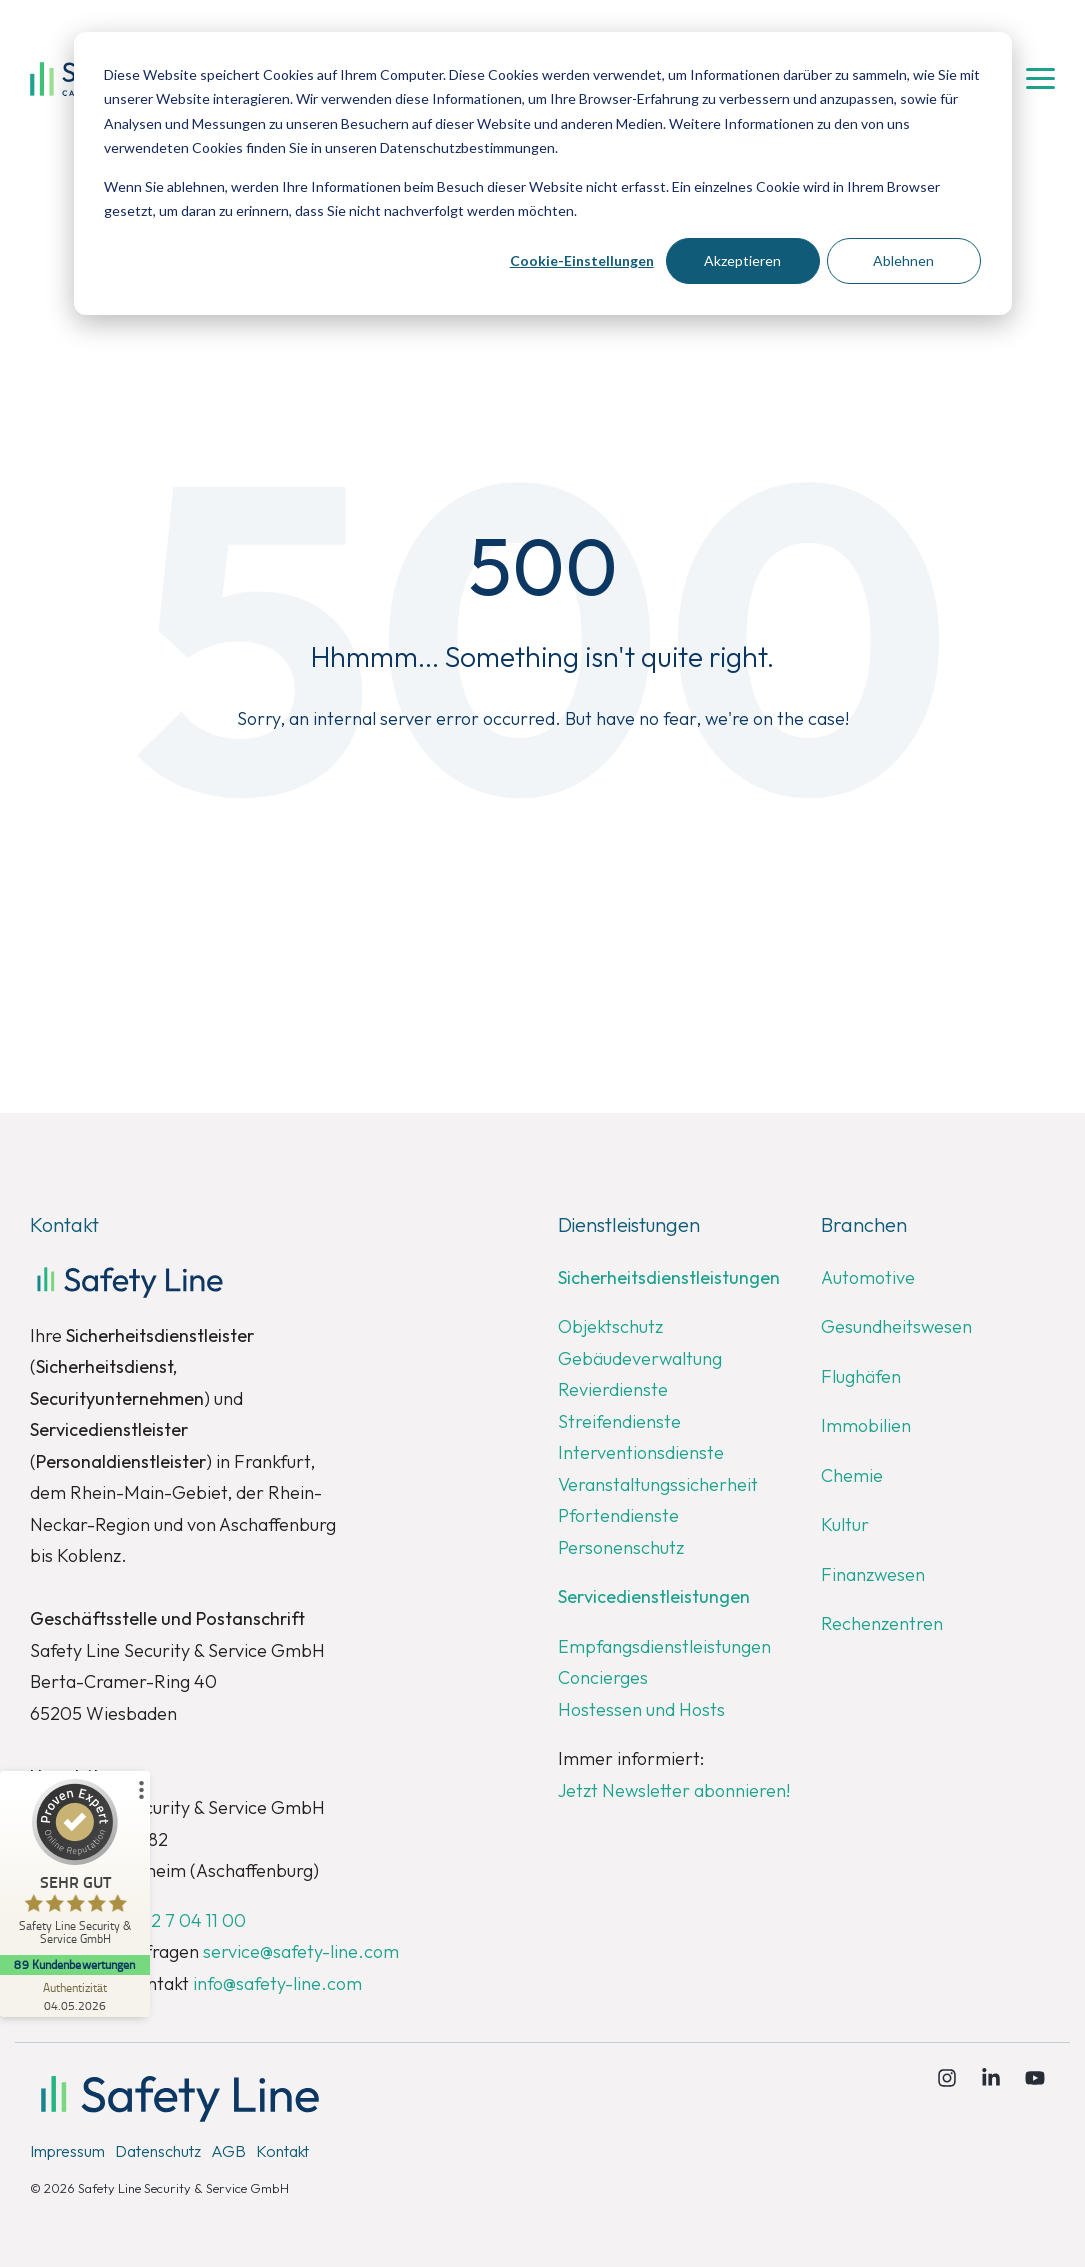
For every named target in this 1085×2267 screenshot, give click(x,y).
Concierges (603, 1677)
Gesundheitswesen (896, 1326)
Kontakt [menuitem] (282, 2151)
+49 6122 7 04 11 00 (169, 1920)
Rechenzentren (882, 1623)
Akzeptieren (742, 260)
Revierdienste (613, 1389)
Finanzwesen (873, 1574)
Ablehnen (903, 260)
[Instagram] (949, 2079)
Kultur (845, 1524)
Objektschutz (610, 1326)
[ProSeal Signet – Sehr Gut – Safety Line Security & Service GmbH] (75, 1867)
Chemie (852, 1475)
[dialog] (543, 173)
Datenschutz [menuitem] (158, 2151)
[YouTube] (1035, 2079)
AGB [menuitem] (228, 2151)
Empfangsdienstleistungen (664, 1646)
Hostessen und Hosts (641, 1709)
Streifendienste (619, 1421)
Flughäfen (861, 1376)
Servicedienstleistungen (654, 1596)
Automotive (868, 1277)
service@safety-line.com (301, 1951)
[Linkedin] (993, 2079)
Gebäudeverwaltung (640, 1358)
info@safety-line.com (277, 1983)
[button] (1040, 77)
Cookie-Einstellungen (582, 260)
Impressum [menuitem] (67, 2151)
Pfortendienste (618, 1515)
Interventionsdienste (641, 1452)
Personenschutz (621, 1547)
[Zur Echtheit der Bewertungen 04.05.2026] (75, 1996)
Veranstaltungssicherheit (658, 1484)
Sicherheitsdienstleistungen (669, 1277)
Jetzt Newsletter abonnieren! (674, 1790)
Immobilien (866, 1425)
